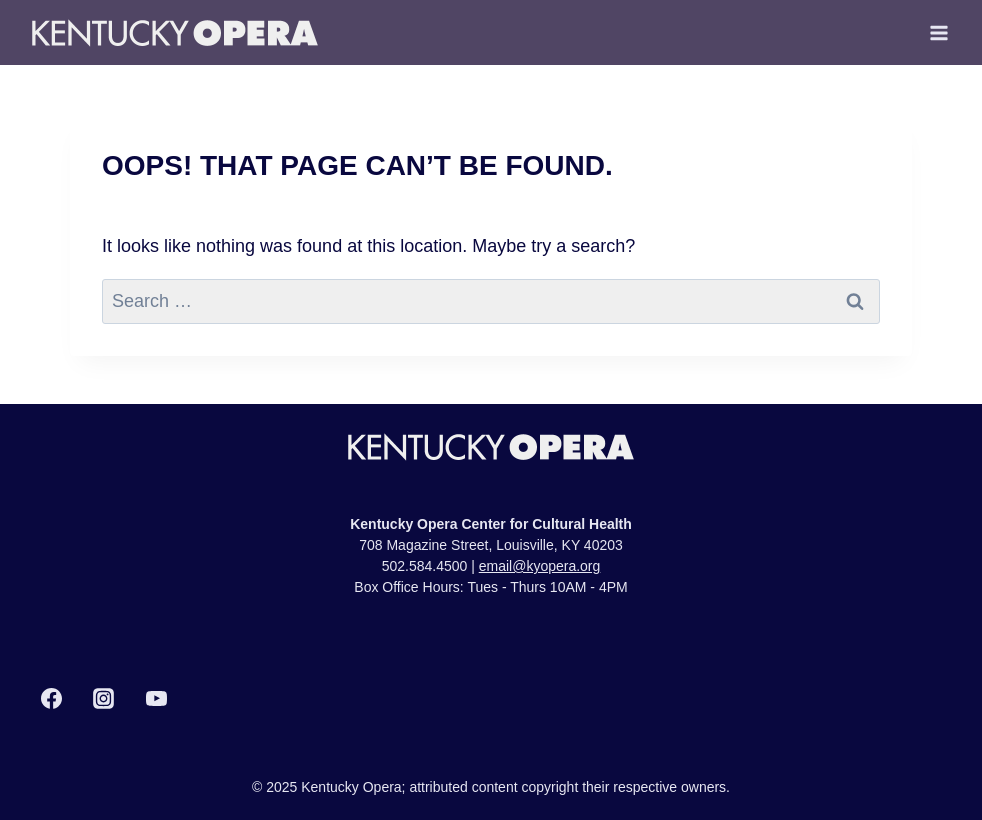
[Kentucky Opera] (175, 33)
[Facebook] (51, 699)
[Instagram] (104, 699)
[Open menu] (938, 32)
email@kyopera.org (540, 566)
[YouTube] (156, 699)
